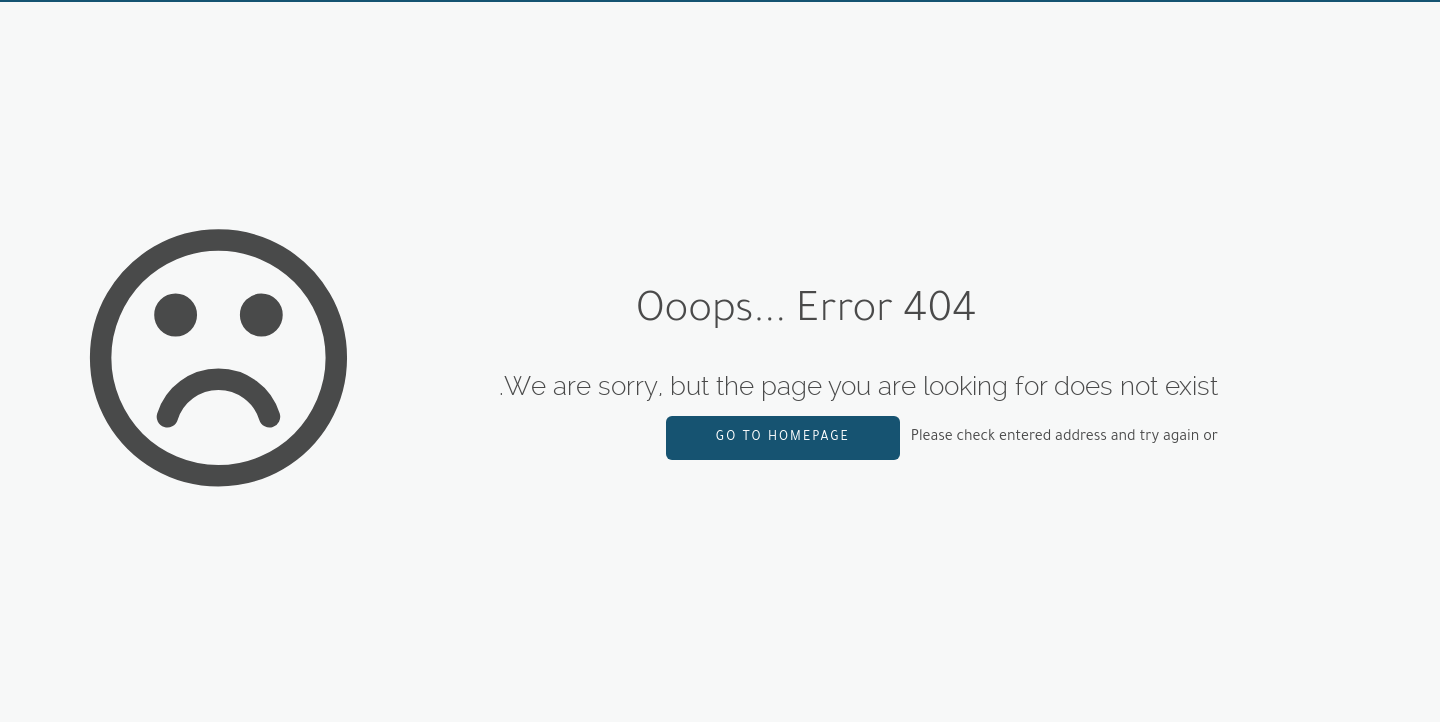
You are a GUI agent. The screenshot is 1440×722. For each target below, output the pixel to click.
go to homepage (783, 438)
